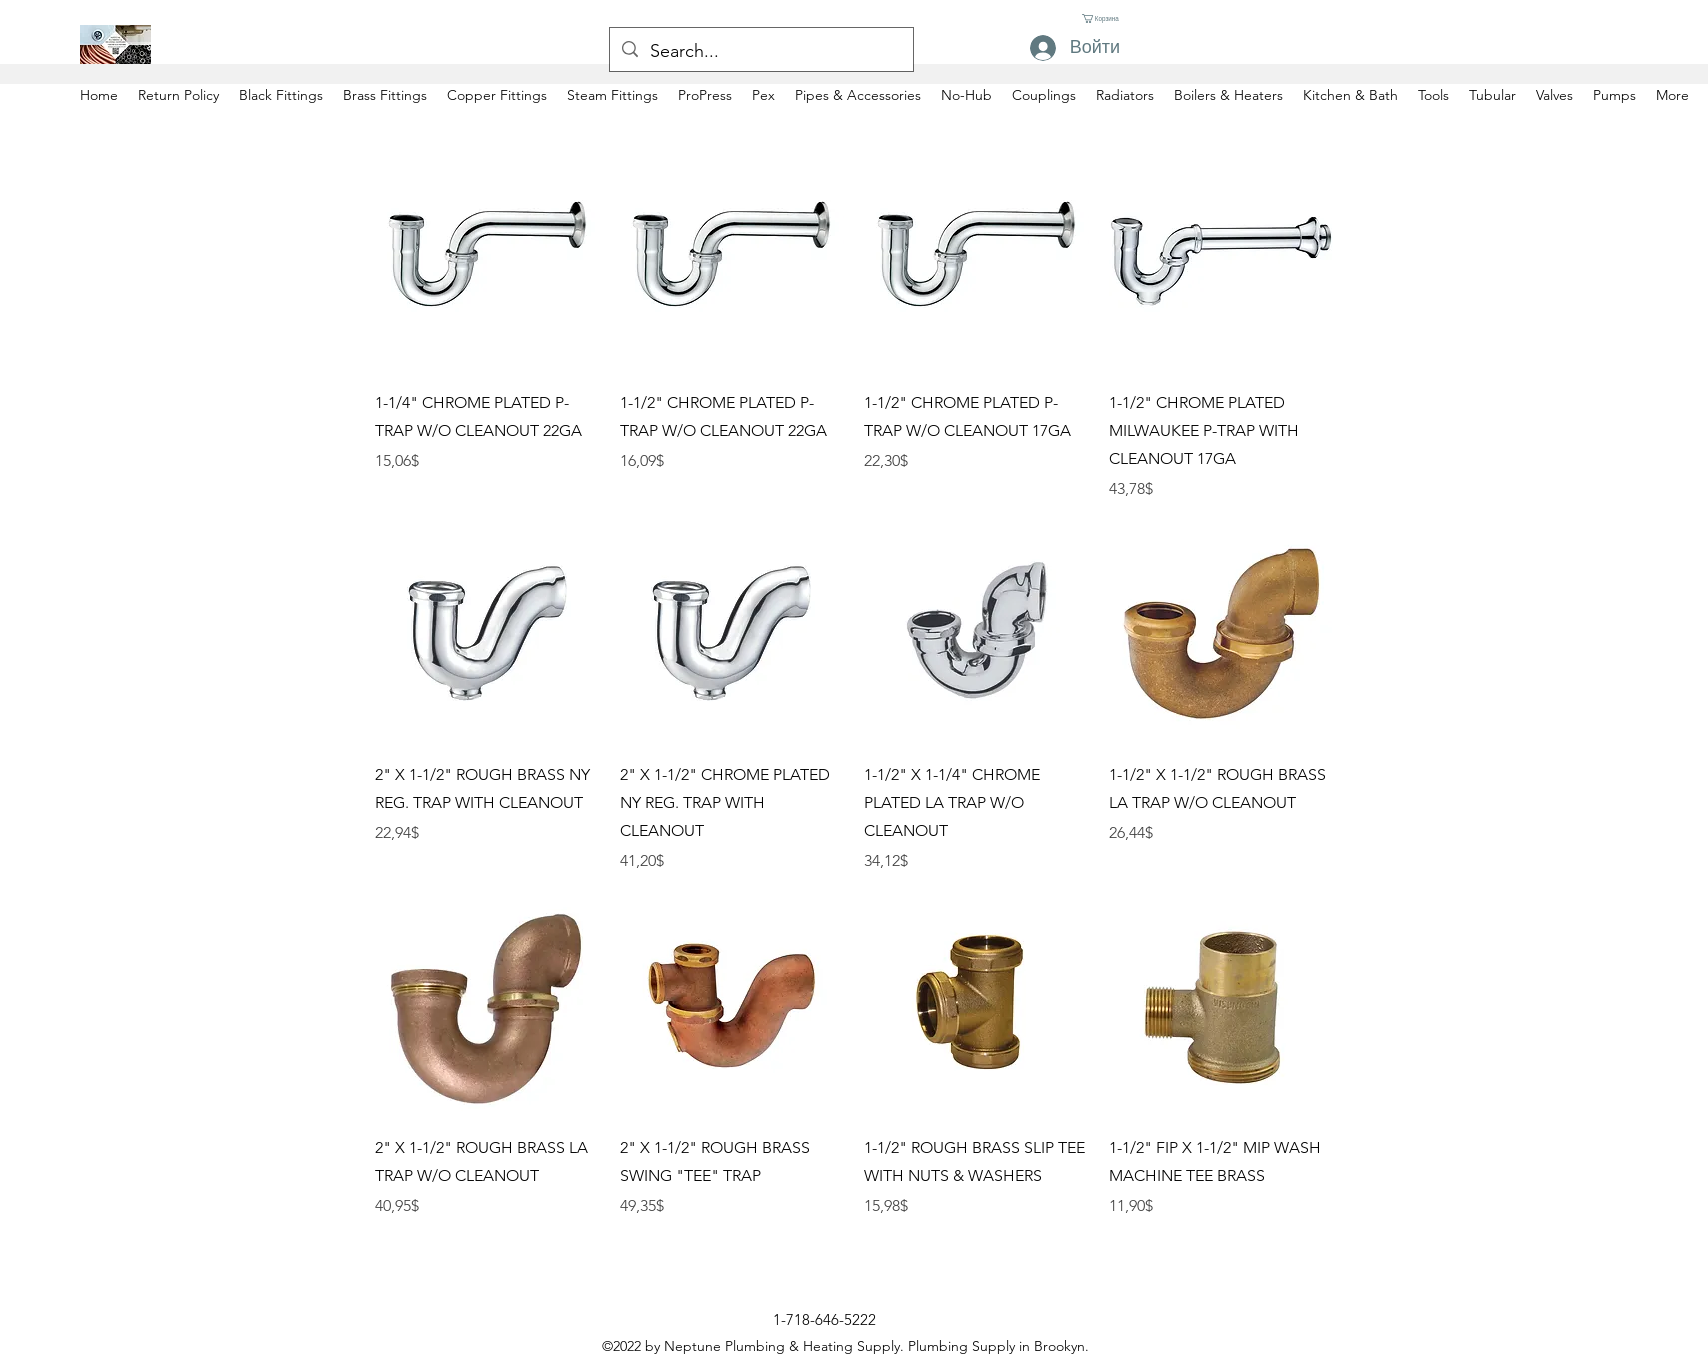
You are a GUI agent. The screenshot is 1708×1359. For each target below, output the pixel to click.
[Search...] (760, 52)
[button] (1102, 18)
